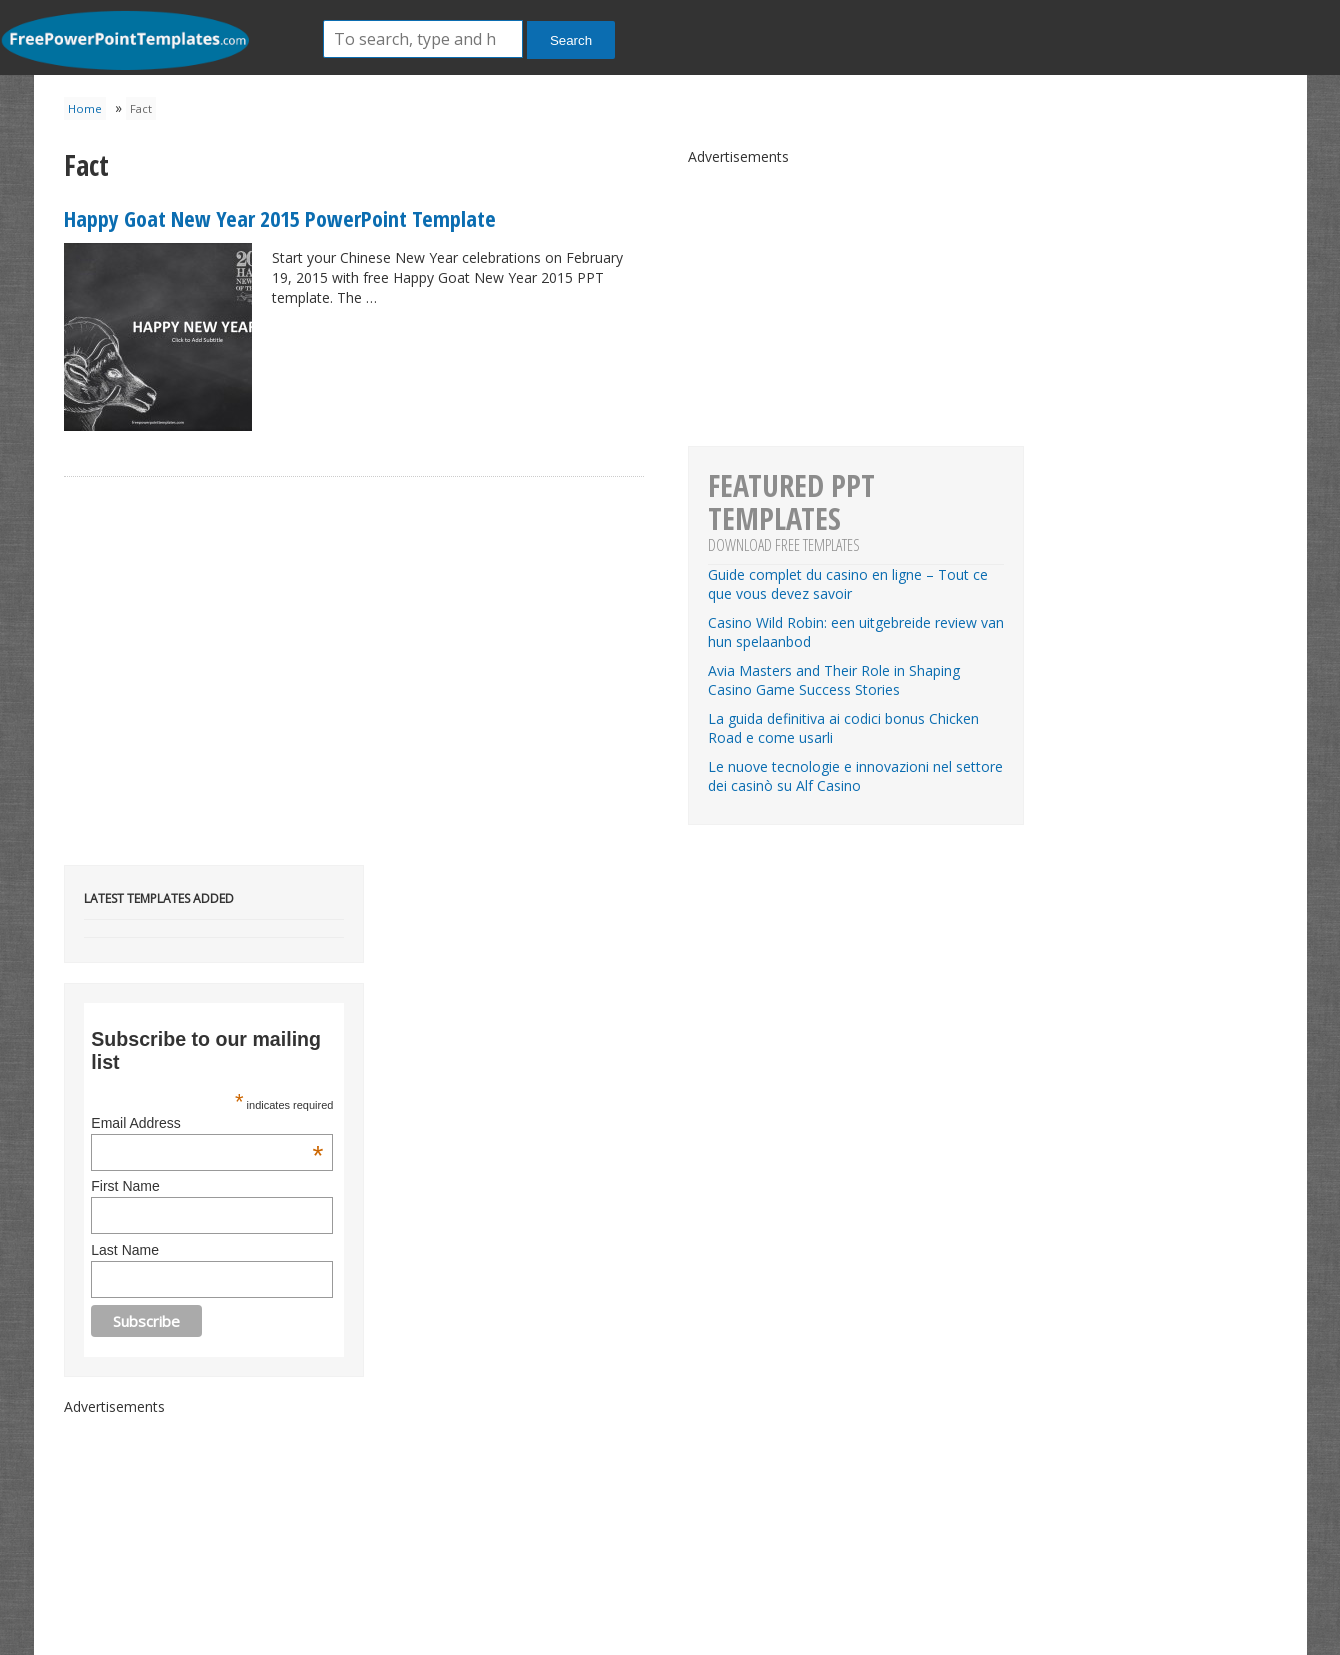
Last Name (125, 1250)
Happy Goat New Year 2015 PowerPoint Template (280, 218)
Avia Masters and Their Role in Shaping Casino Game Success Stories (834, 680)
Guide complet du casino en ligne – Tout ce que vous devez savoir (848, 584)
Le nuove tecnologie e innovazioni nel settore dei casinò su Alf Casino (855, 776)
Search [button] (571, 40)
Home (85, 108)
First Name (125, 1186)
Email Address (207, 1123)
